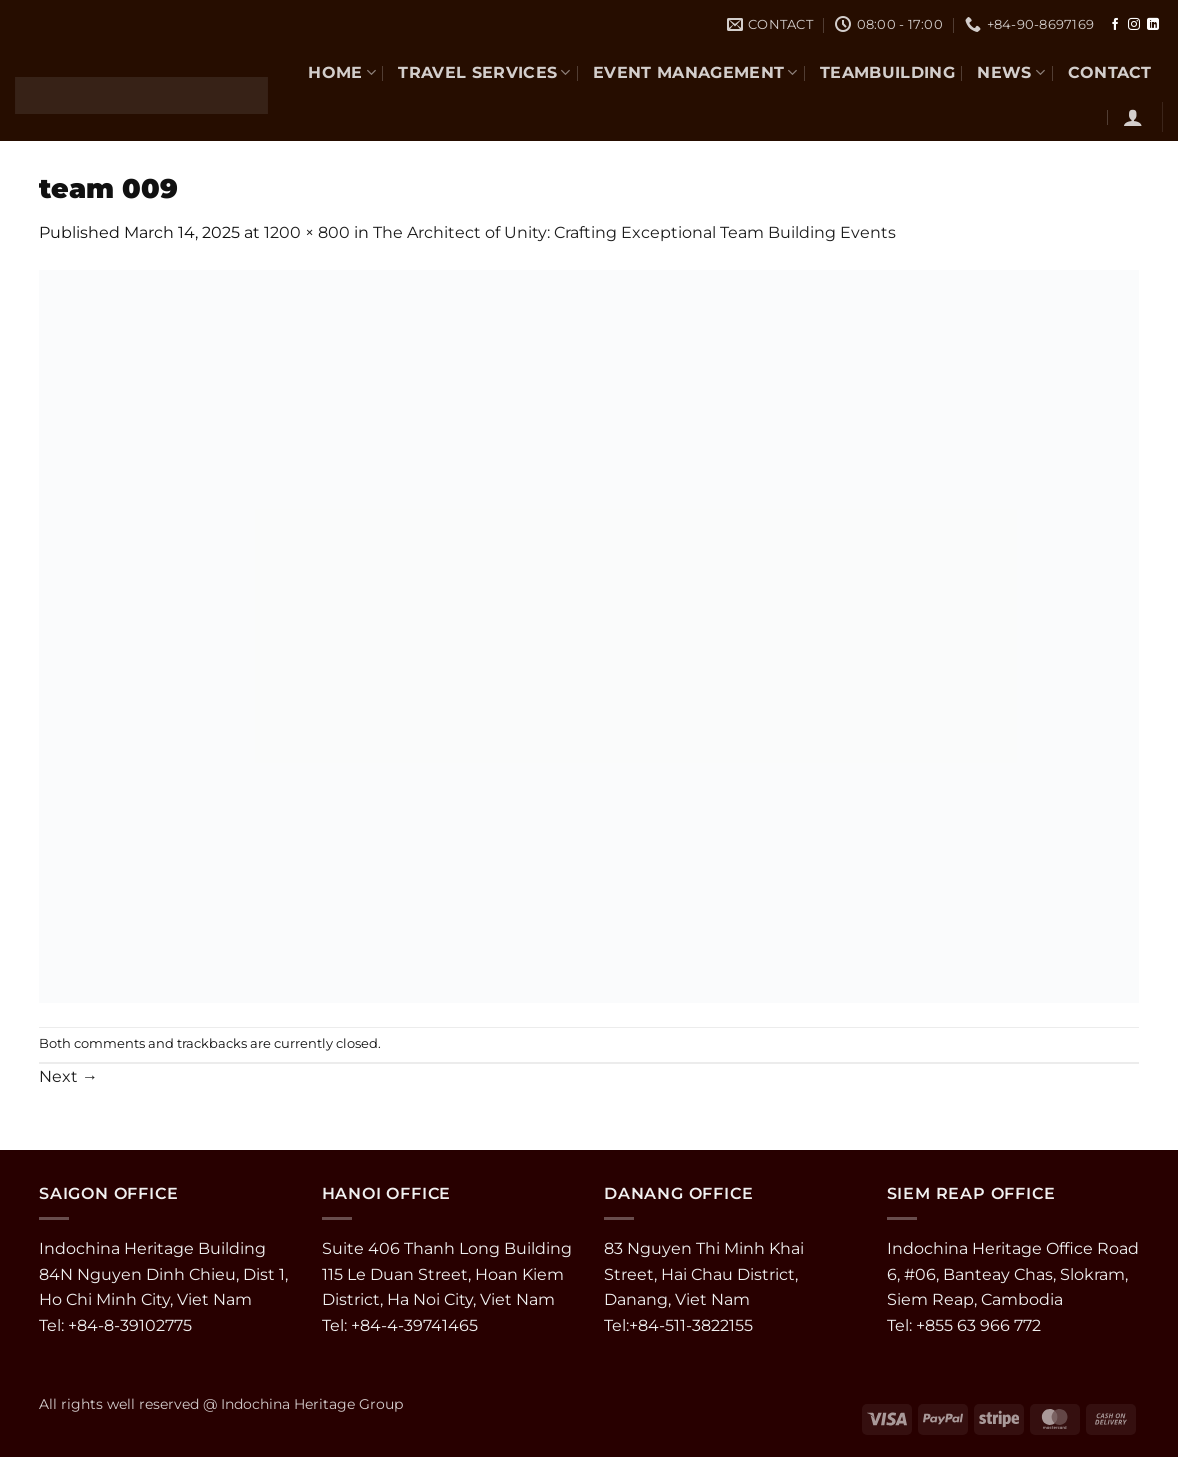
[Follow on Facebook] (1115, 25)
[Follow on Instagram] (1134, 25)
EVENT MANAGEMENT (695, 72)
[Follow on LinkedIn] (1153, 25)
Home (342, 72)
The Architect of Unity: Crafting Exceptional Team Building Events (634, 232)
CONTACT (1110, 72)
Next (68, 1076)
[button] (1133, 117)
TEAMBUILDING (887, 72)
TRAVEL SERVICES (484, 72)
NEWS (1011, 72)
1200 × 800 (307, 232)
